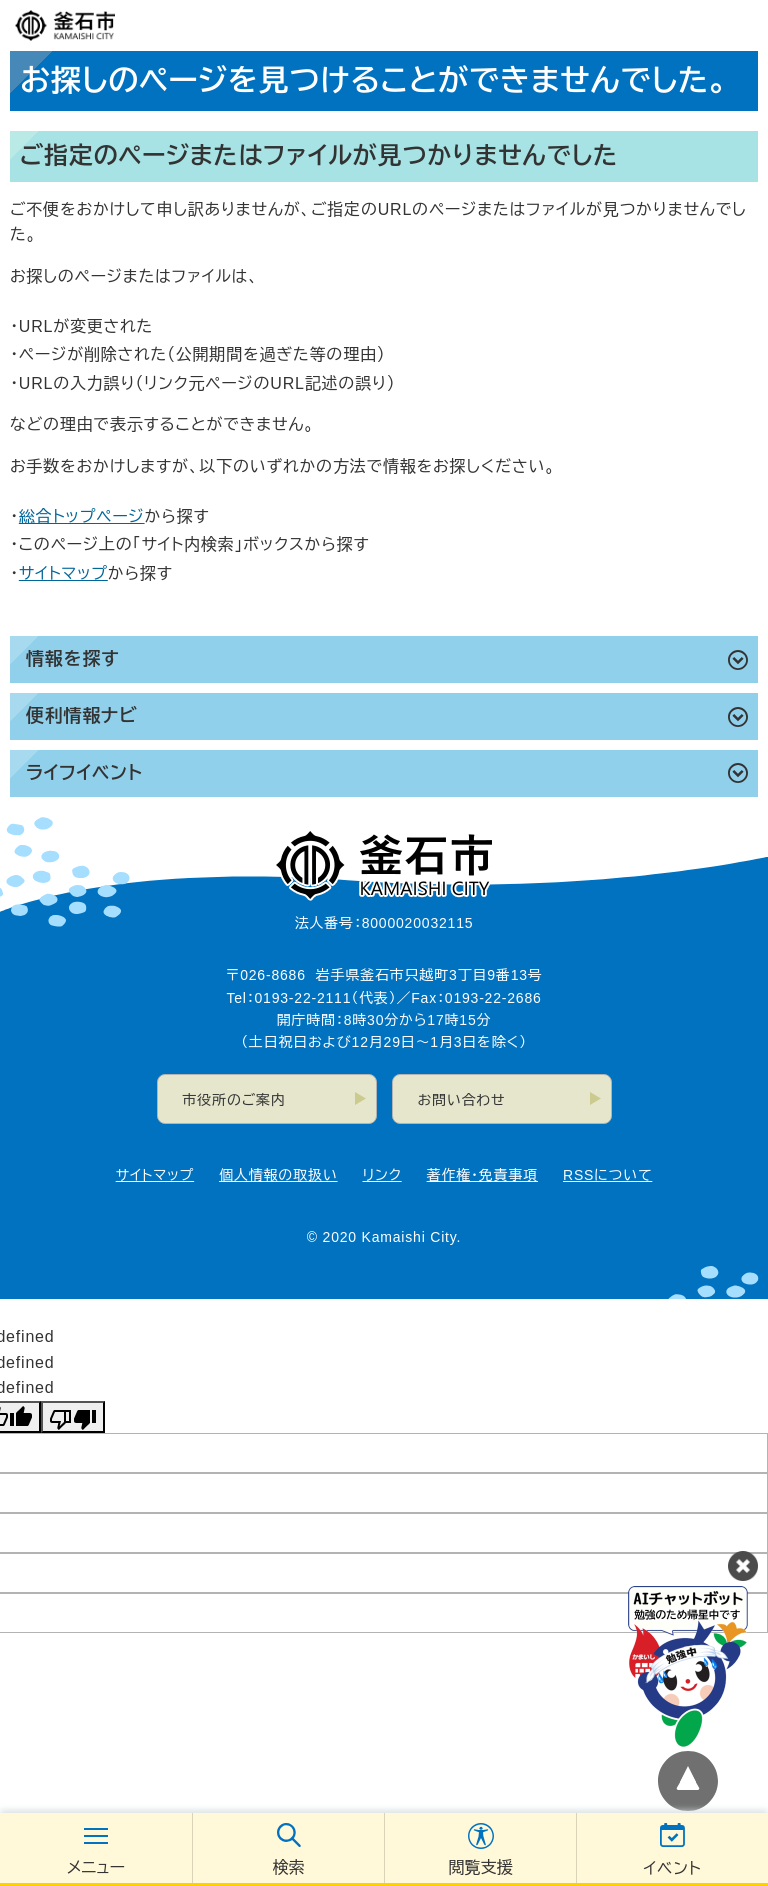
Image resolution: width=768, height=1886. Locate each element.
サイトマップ (63, 573)
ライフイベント (84, 773)
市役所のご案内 (234, 1100)
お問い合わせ (462, 1100)
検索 (289, 1867)
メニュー (96, 1867)
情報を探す (72, 659)
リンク (382, 1175)
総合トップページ (82, 516)
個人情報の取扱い (278, 1175)
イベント (673, 1868)
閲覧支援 (481, 1867)
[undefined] (73, 1417)
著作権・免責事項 (482, 1175)
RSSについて (607, 1175)
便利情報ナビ (82, 716)
